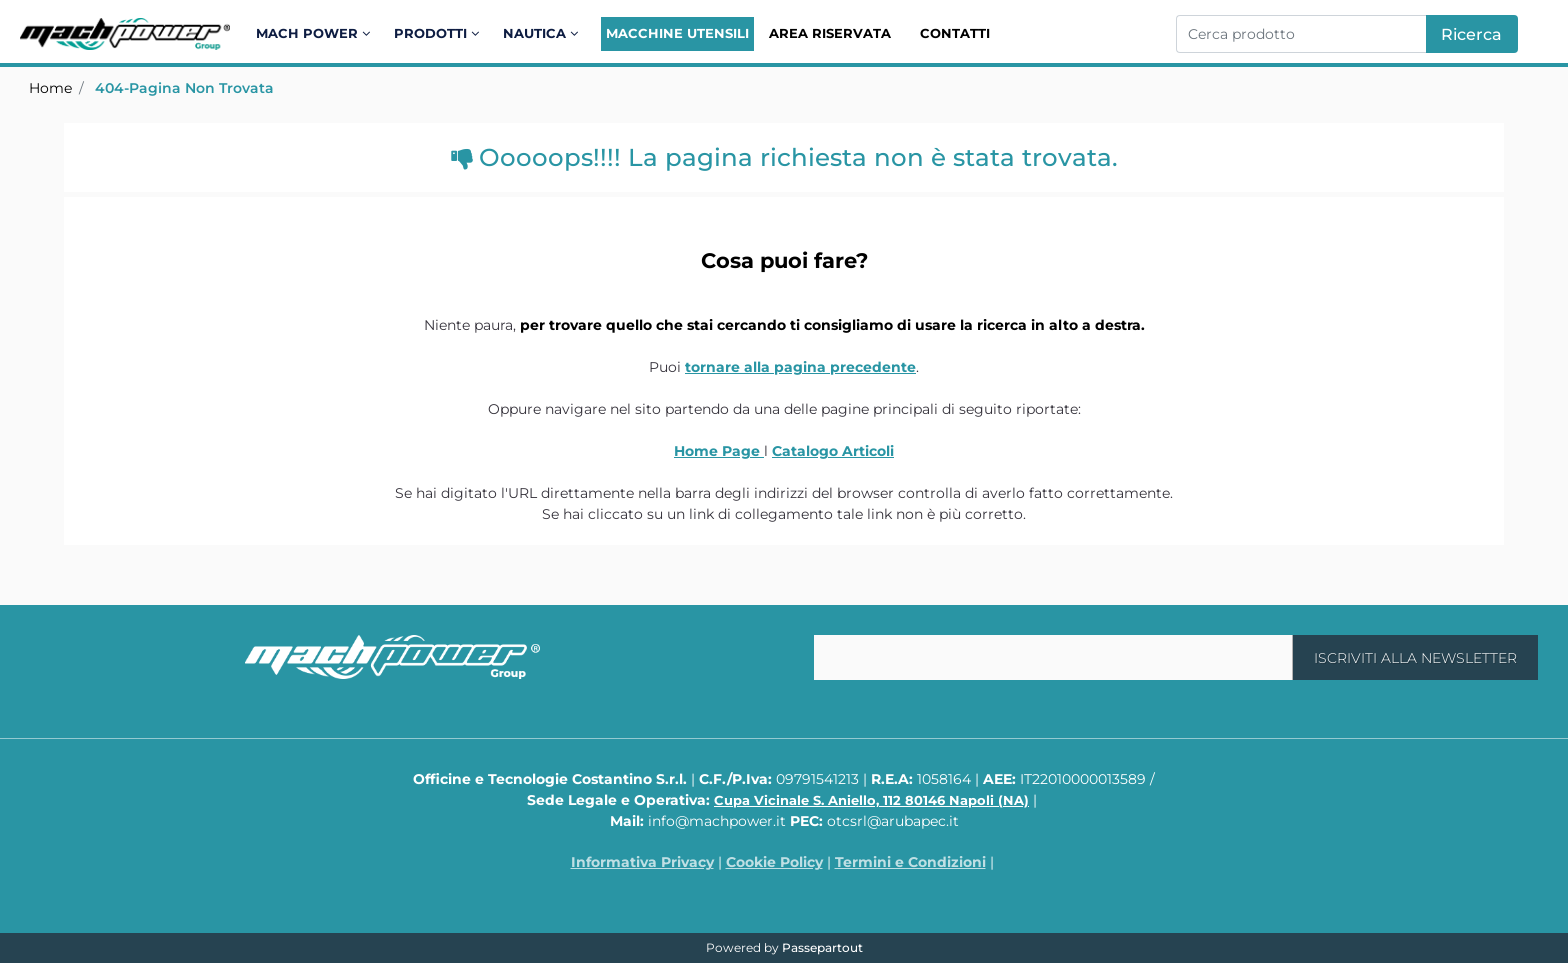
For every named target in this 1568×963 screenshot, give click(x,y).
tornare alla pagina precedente (800, 367)
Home (50, 88)
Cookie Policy (774, 862)
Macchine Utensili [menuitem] (677, 33)
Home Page (719, 451)
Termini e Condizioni (910, 862)
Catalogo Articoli (833, 451)
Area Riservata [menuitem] (830, 33)
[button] (1472, 34)
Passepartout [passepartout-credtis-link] (822, 947)
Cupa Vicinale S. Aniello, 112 (871, 800)
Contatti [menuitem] (955, 33)
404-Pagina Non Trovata (184, 88)
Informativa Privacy (642, 862)
